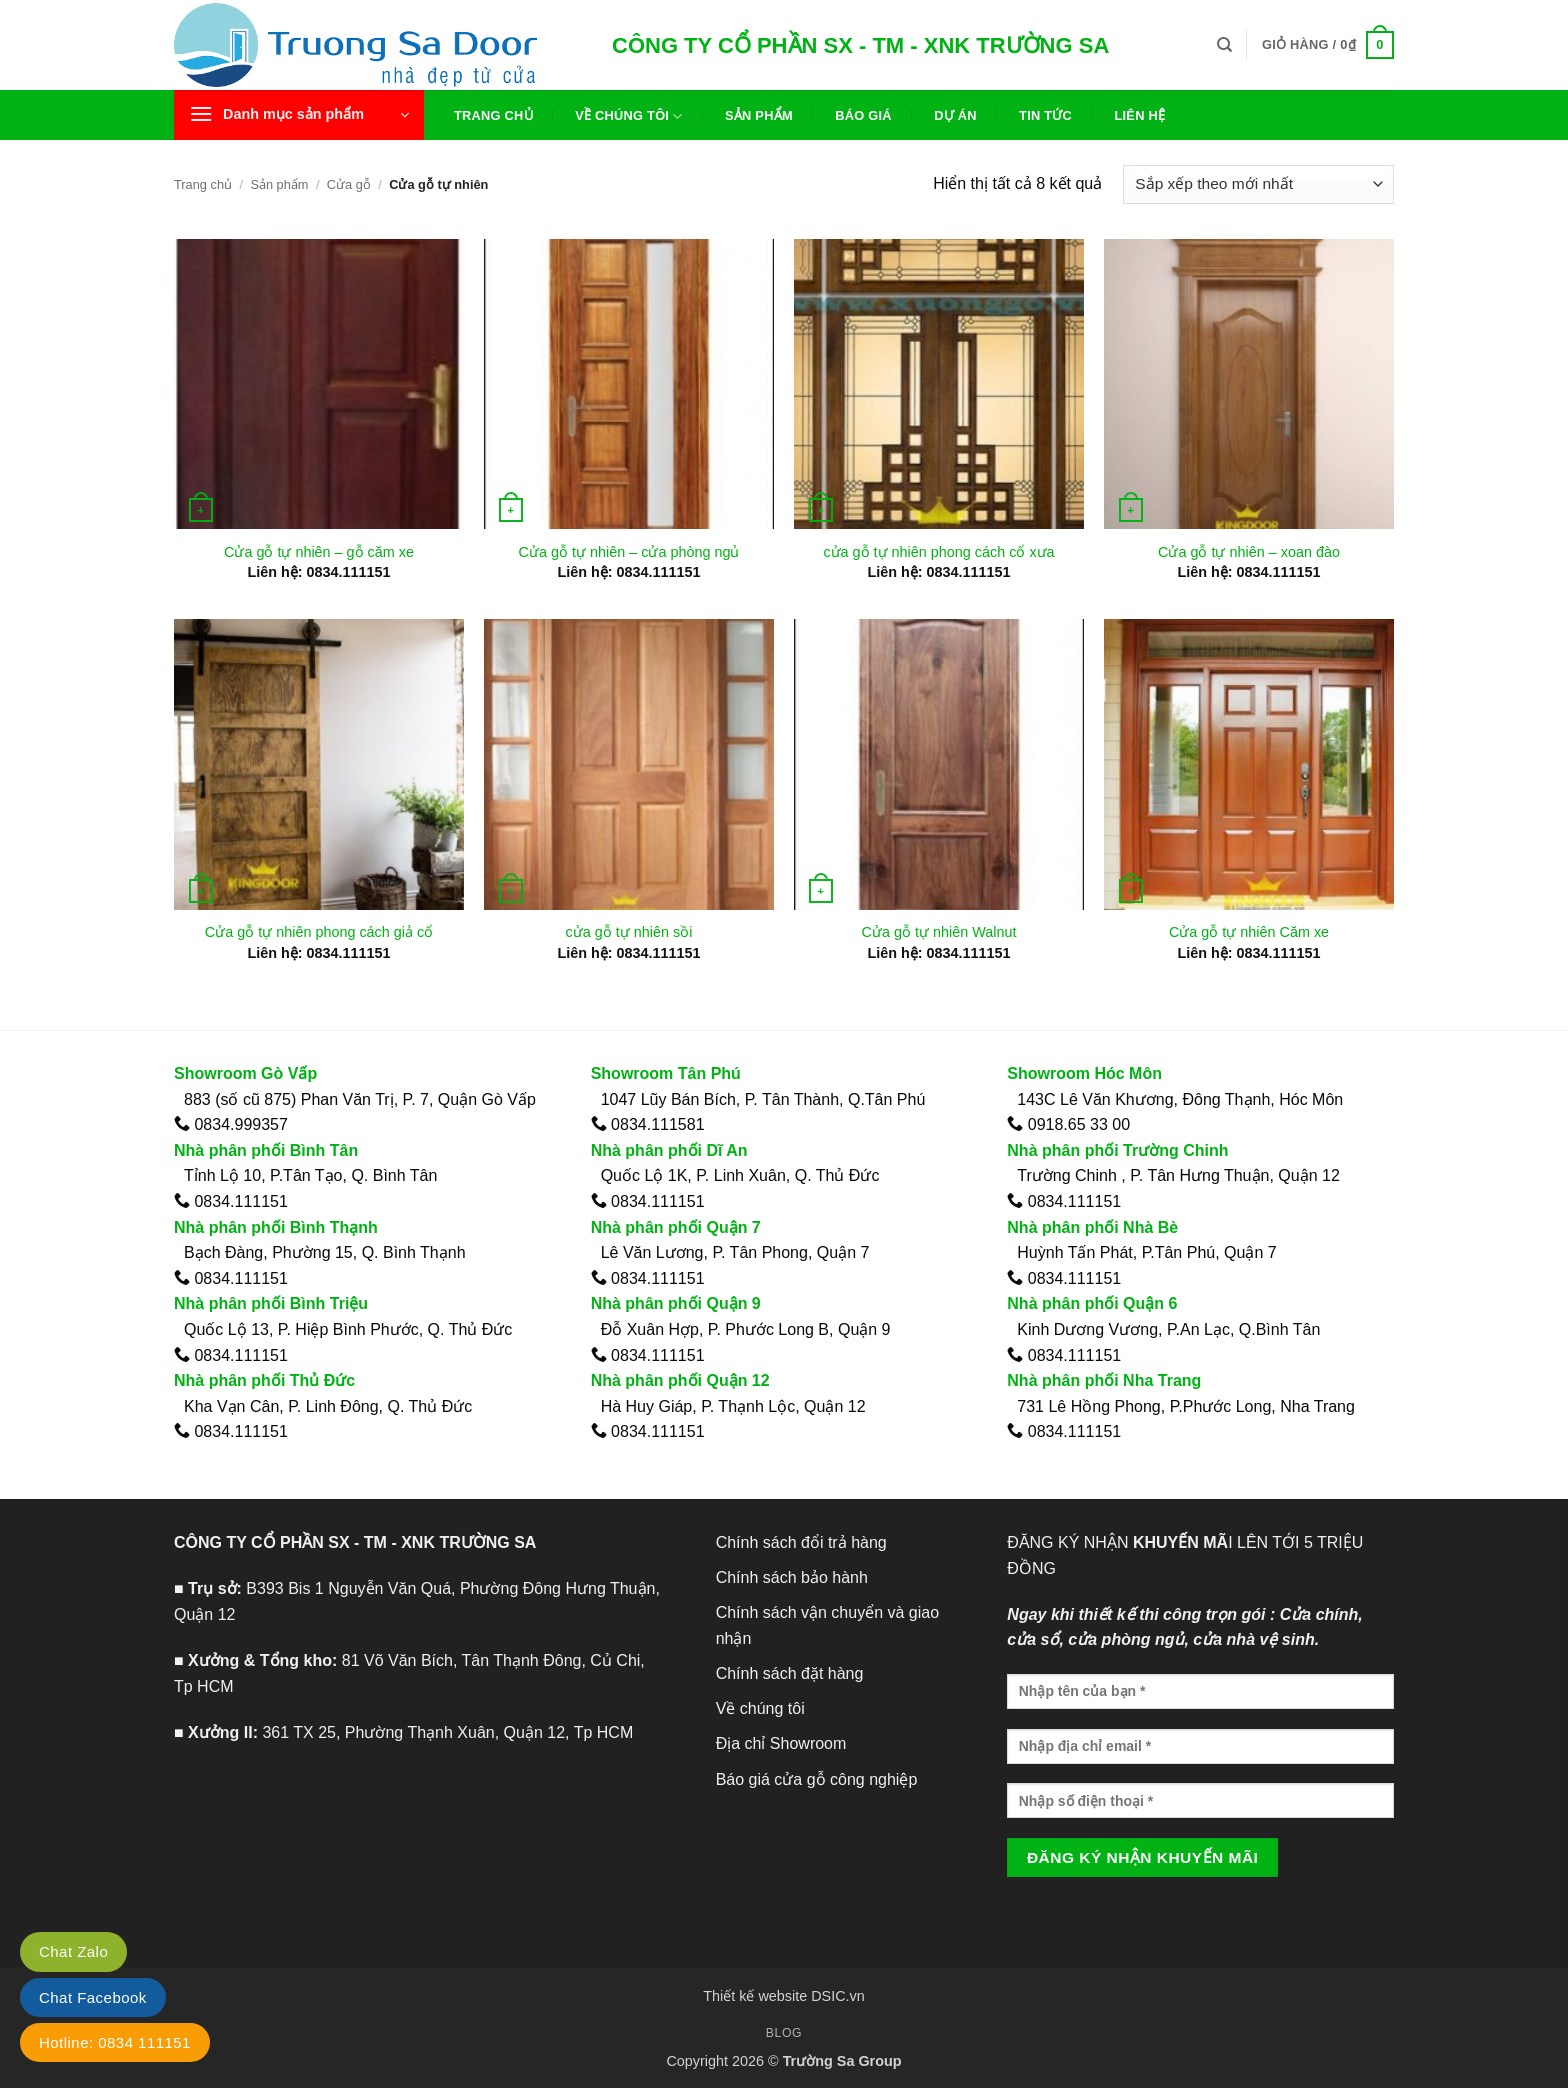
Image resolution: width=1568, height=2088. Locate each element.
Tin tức (1045, 115)
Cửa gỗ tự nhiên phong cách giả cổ (319, 932)
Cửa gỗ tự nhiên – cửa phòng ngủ (629, 552)
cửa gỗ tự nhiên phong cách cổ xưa (938, 552)
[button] (1328, 45)
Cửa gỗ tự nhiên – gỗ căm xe (319, 552)
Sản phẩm (759, 115)
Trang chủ (493, 115)
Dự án (955, 115)
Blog (784, 2033)
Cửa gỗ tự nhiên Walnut (939, 932)
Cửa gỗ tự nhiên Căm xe (1249, 932)
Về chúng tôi (628, 116)
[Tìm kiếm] (1224, 45)
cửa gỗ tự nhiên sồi (629, 932)
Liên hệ (1139, 115)
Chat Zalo (73, 1951)
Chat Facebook (93, 1997)
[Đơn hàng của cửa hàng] (1258, 184)
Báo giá (863, 115)
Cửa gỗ (349, 184)
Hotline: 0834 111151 (115, 2042)
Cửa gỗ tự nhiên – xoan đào (1249, 552)
